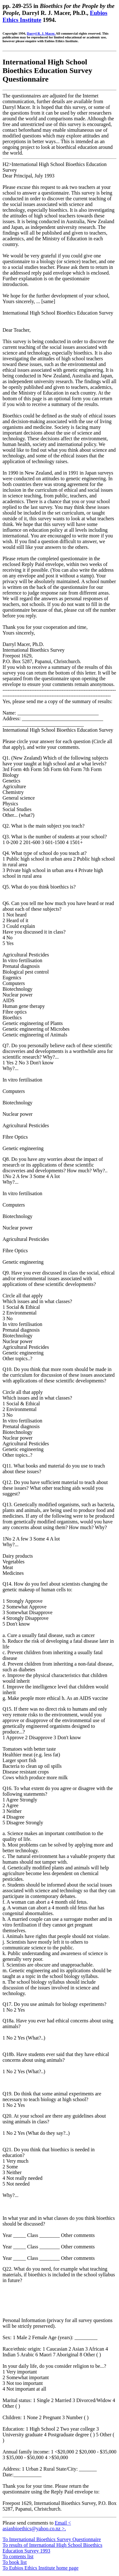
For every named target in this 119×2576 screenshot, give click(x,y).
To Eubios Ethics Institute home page (40, 2568)
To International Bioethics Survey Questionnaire (52, 2539)
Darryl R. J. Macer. (41, 33)
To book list (15, 2562)
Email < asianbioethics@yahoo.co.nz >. (37, 2525)
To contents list (18, 2556)
